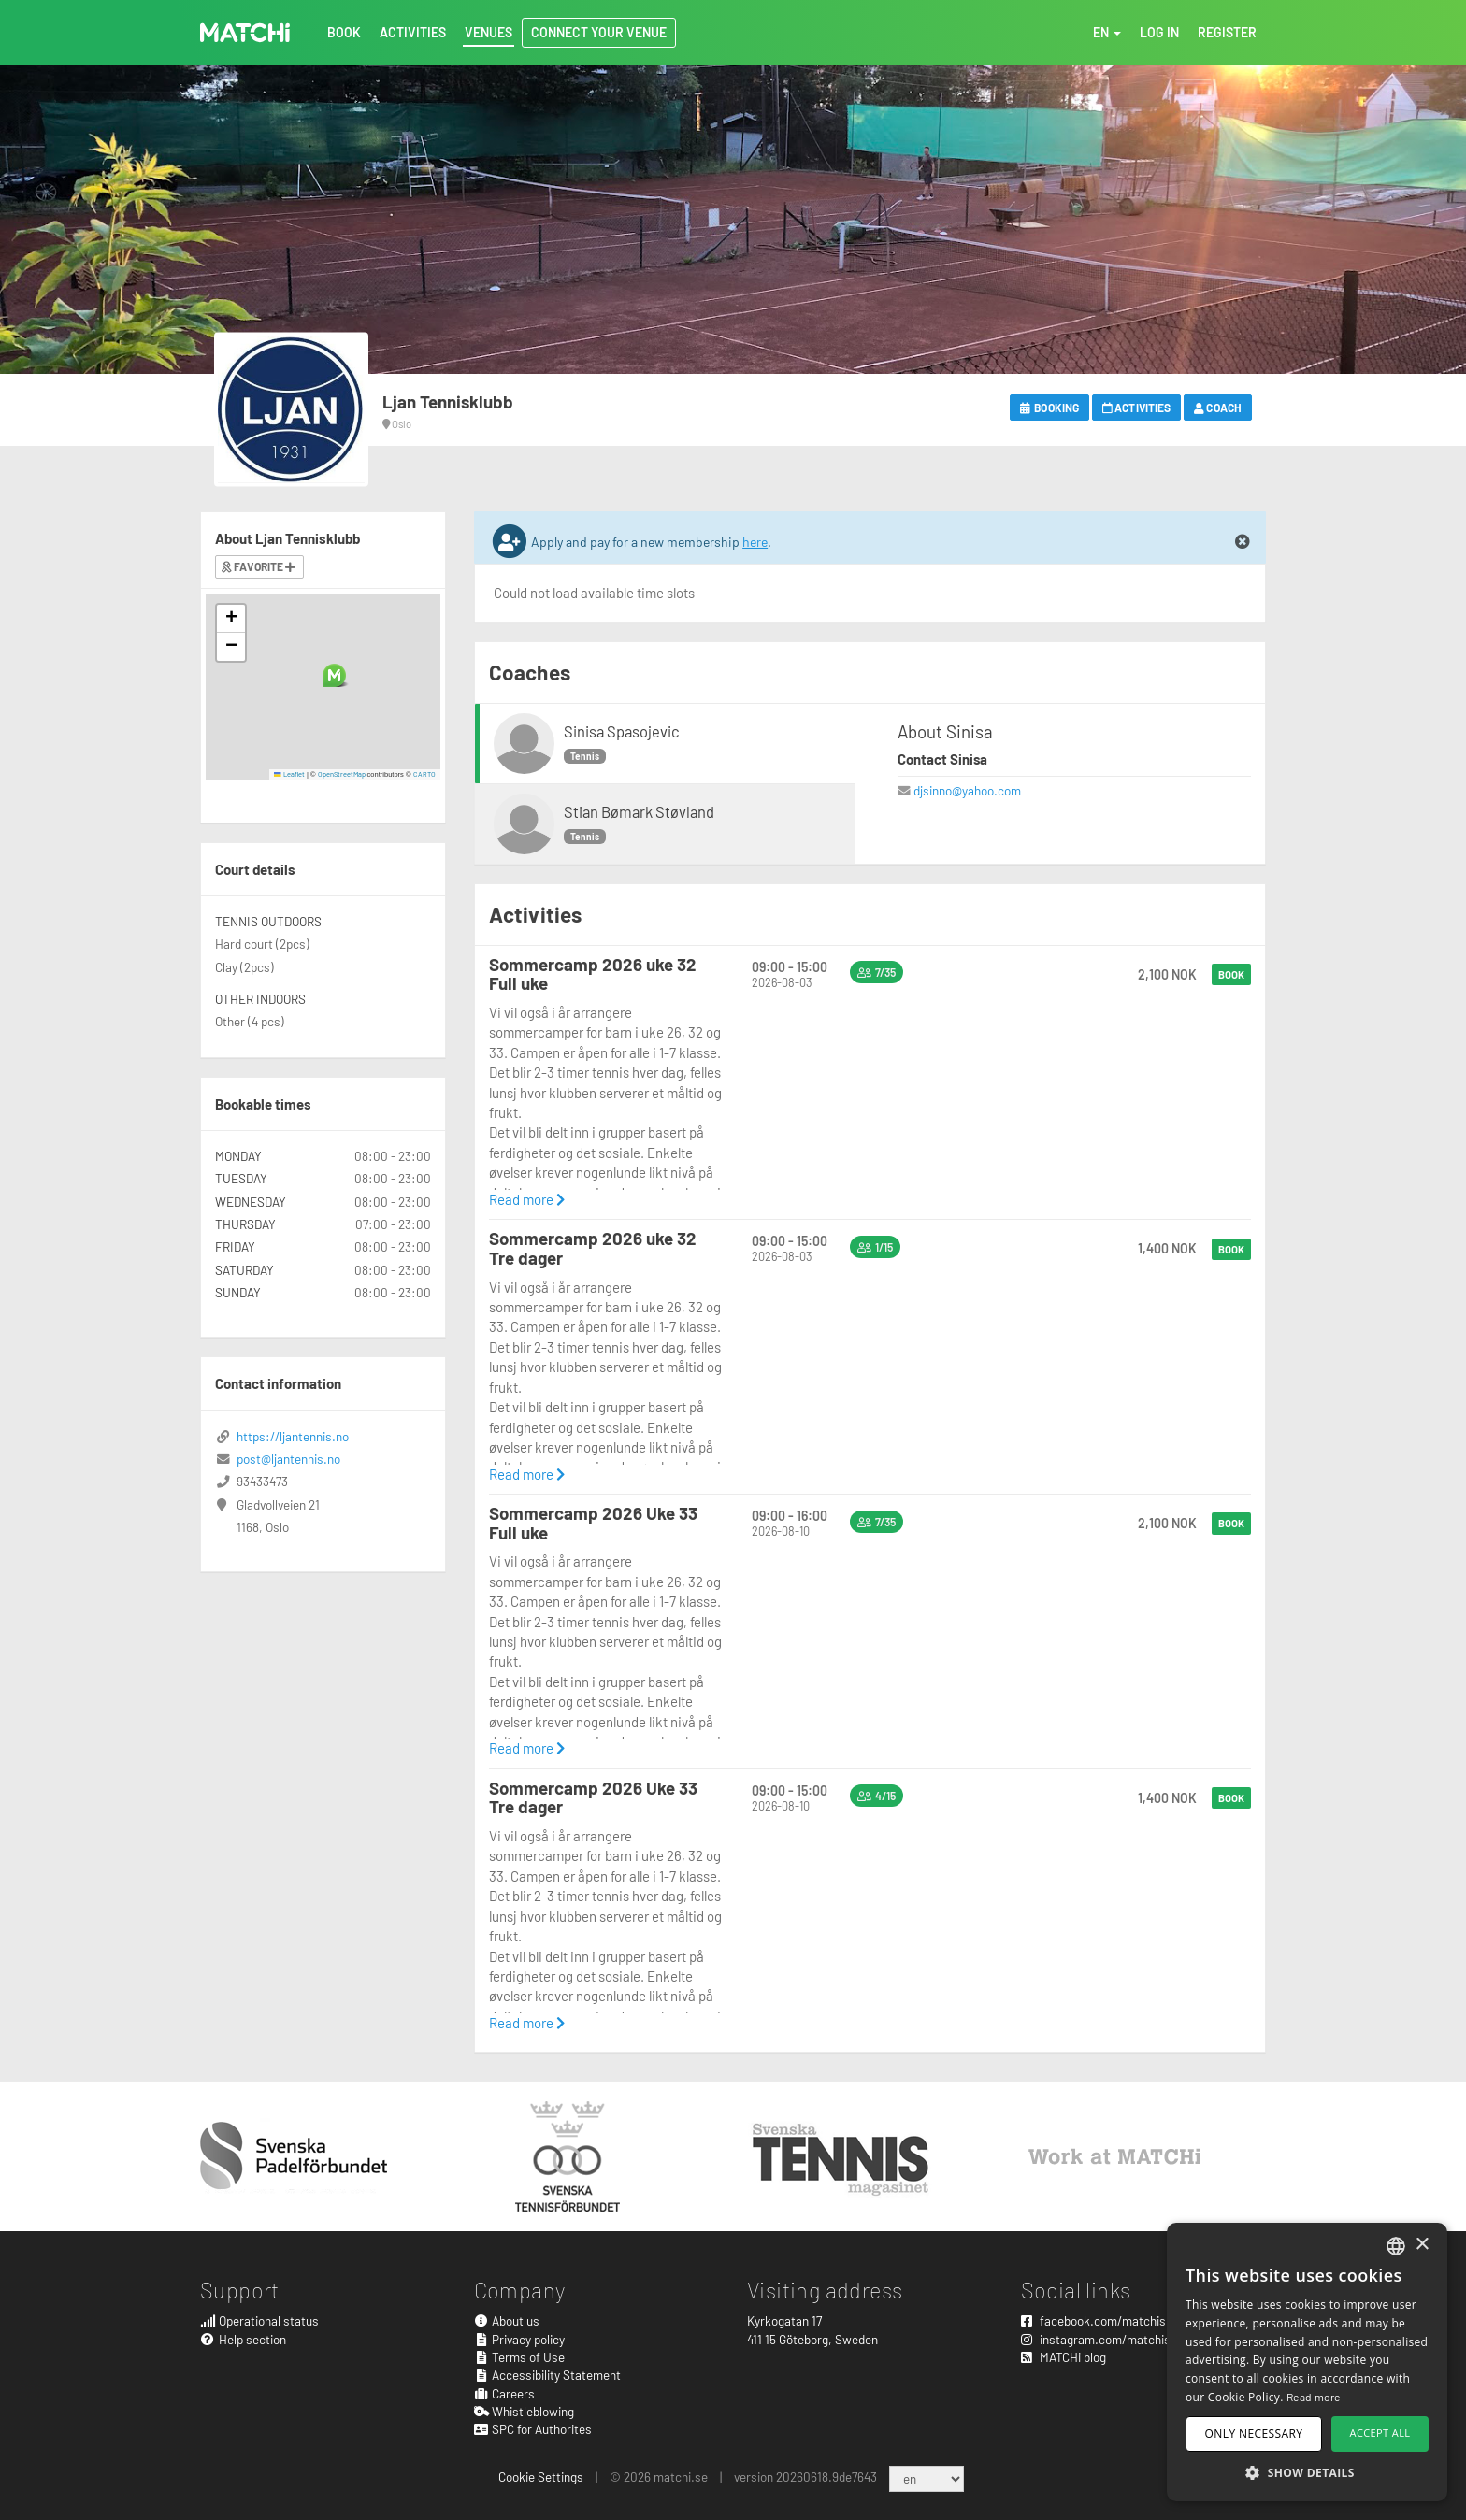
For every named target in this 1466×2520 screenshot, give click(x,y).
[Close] (1242, 542)
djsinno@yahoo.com (967, 790)
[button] (334, 675)
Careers (505, 2393)
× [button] (1422, 2245)
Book (1231, 974)
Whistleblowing (524, 2411)
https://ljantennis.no (293, 1436)
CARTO (424, 774)
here (755, 542)
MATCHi (245, 32)
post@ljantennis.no (288, 1459)
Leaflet (289, 774)
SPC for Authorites (533, 2429)
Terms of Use (520, 2357)
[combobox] (1396, 2246)
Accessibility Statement (548, 2375)
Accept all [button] (1380, 2433)
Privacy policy (520, 2339)
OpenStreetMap (342, 774)
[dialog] (1307, 2362)
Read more (527, 1199)
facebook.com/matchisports (1108, 2320)
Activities (1136, 407)
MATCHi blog (1063, 2357)
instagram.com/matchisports (1110, 2339)
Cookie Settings (540, 2476)
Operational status (259, 2320)
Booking (1049, 407)
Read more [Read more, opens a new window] (1313, 2396)
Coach (1218, 407)
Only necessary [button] (1254, 2433)
